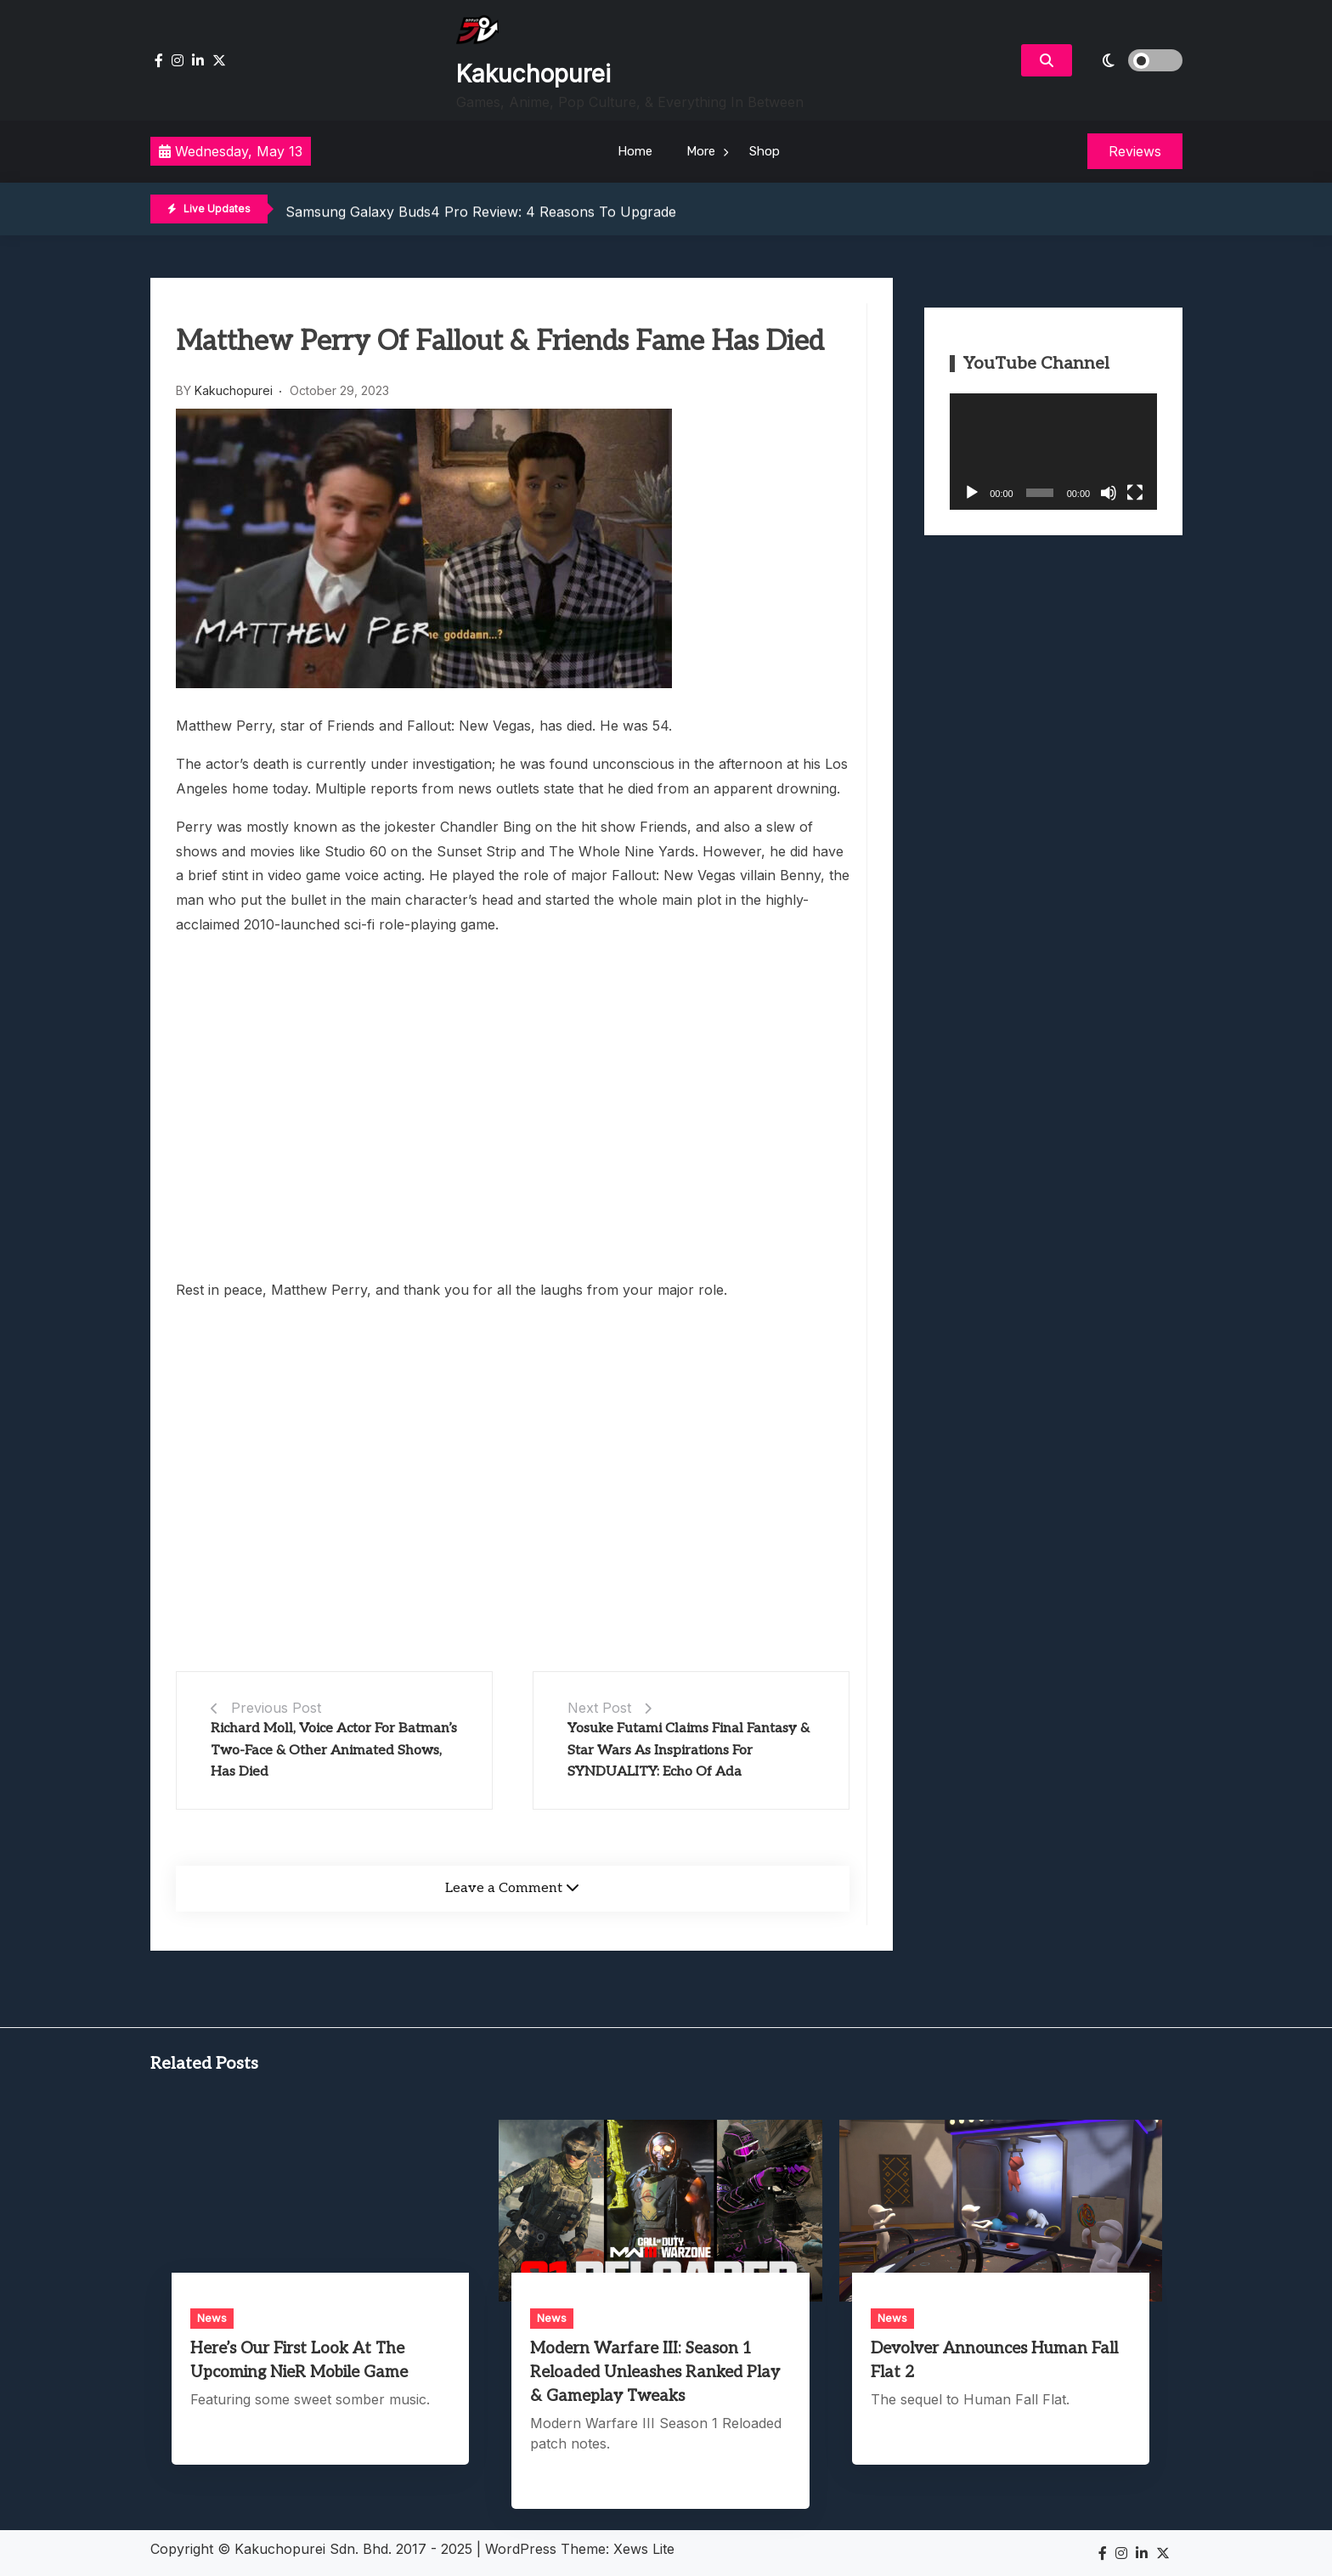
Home (635, 151)
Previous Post (276, 1707)
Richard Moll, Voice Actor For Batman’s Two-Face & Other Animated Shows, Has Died (334, 1750)
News (212, 2318)
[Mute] (1108, 492)
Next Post (599, 1707)
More (700, 151)
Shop (764, 151)
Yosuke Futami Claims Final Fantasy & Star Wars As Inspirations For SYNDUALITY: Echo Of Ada (688, 1750)
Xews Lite (643, 2548)
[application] (1053, 451)
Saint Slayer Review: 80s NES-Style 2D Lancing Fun (453, 209)
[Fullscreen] (1134, 492)
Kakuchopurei (533, 73)
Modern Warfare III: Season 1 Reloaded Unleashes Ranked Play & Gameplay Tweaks (655, 2372)
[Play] (971, 492)
